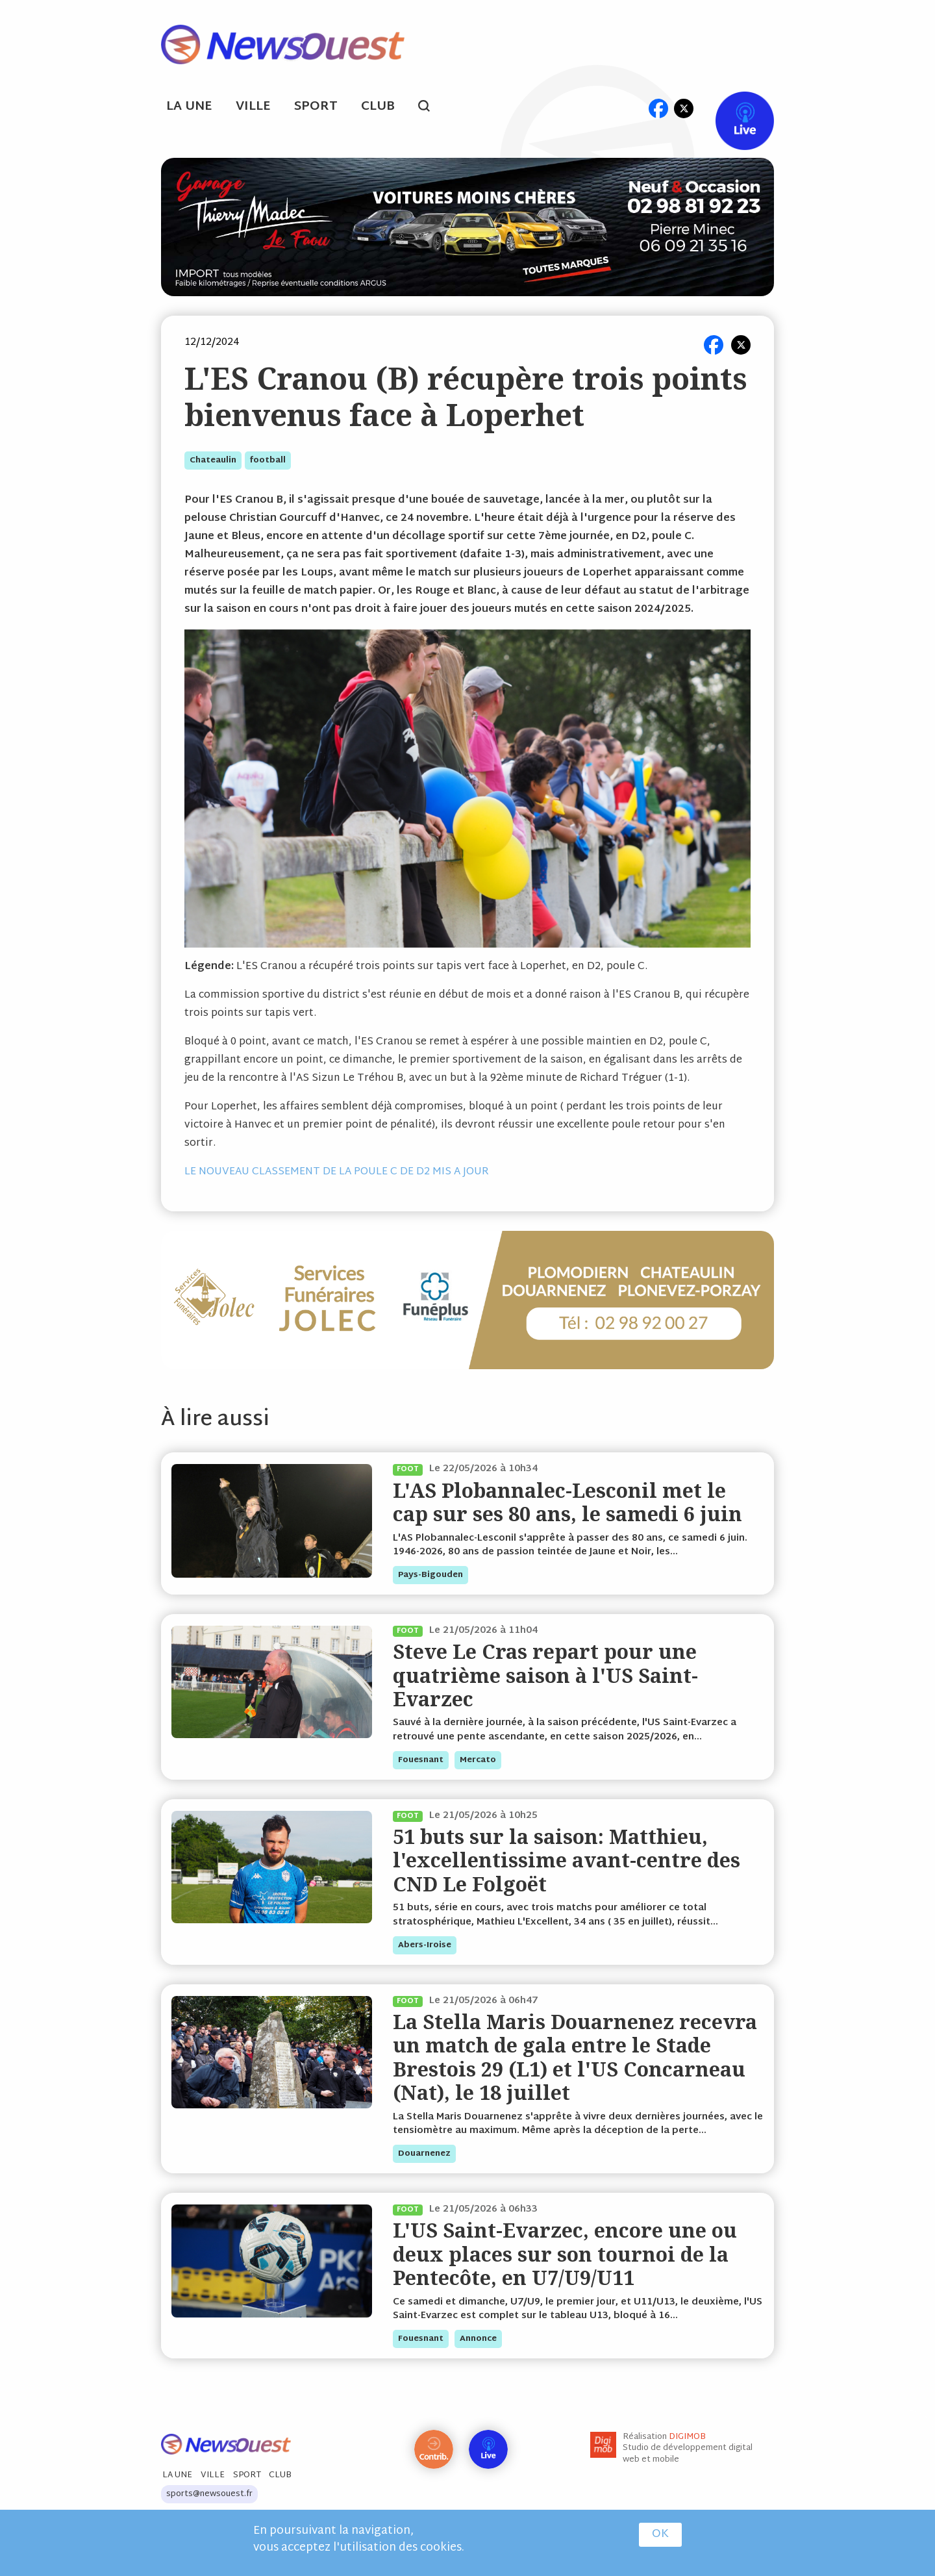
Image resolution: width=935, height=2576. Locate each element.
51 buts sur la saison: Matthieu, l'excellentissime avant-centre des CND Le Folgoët (566, 1860)
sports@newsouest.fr (209, 2494)
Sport (316, 106)
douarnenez (424, 2154)
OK (660, 2534)
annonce (478, 2339)
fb (658, 108)
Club (378, 106)
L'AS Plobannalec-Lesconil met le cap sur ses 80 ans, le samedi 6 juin (567, 1502)
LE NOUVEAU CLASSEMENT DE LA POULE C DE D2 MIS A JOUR (336, 1172)
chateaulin (213, 460)
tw (684, 108)
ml (633, 108)
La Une (189, 106)
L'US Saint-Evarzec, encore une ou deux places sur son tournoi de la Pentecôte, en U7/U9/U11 (565, 2254)
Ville (253, 106)
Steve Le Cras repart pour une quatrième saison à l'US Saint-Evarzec (545, 1675)
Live (731, 108)
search (431, 108)
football (268, 460)
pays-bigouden (430, 1575)
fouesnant (420, 1760)
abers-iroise (424, 1945)
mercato (478, 1760)
